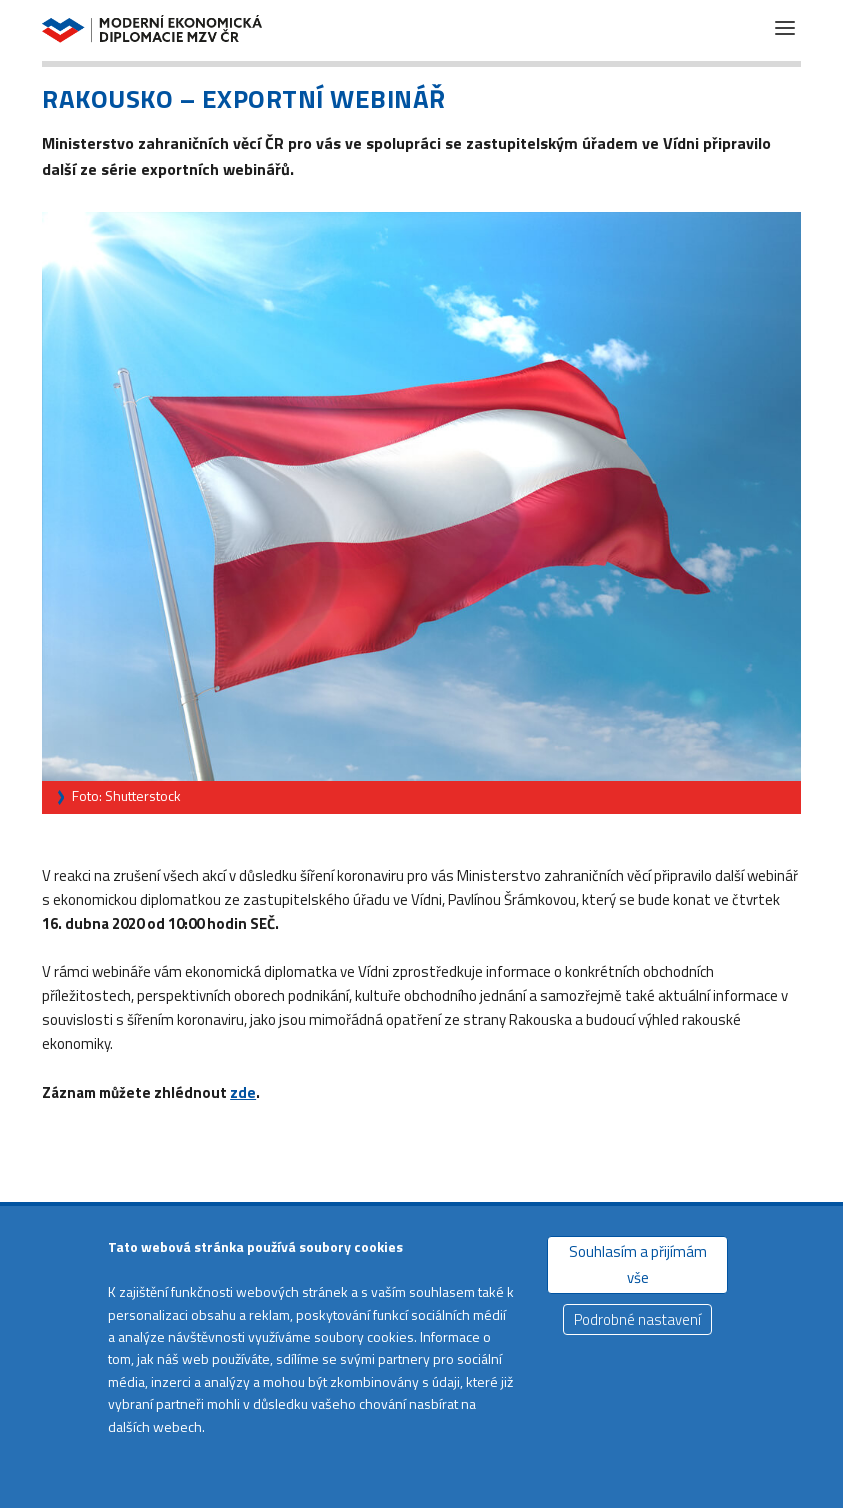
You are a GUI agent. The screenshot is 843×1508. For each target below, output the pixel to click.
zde (243, 1092)
